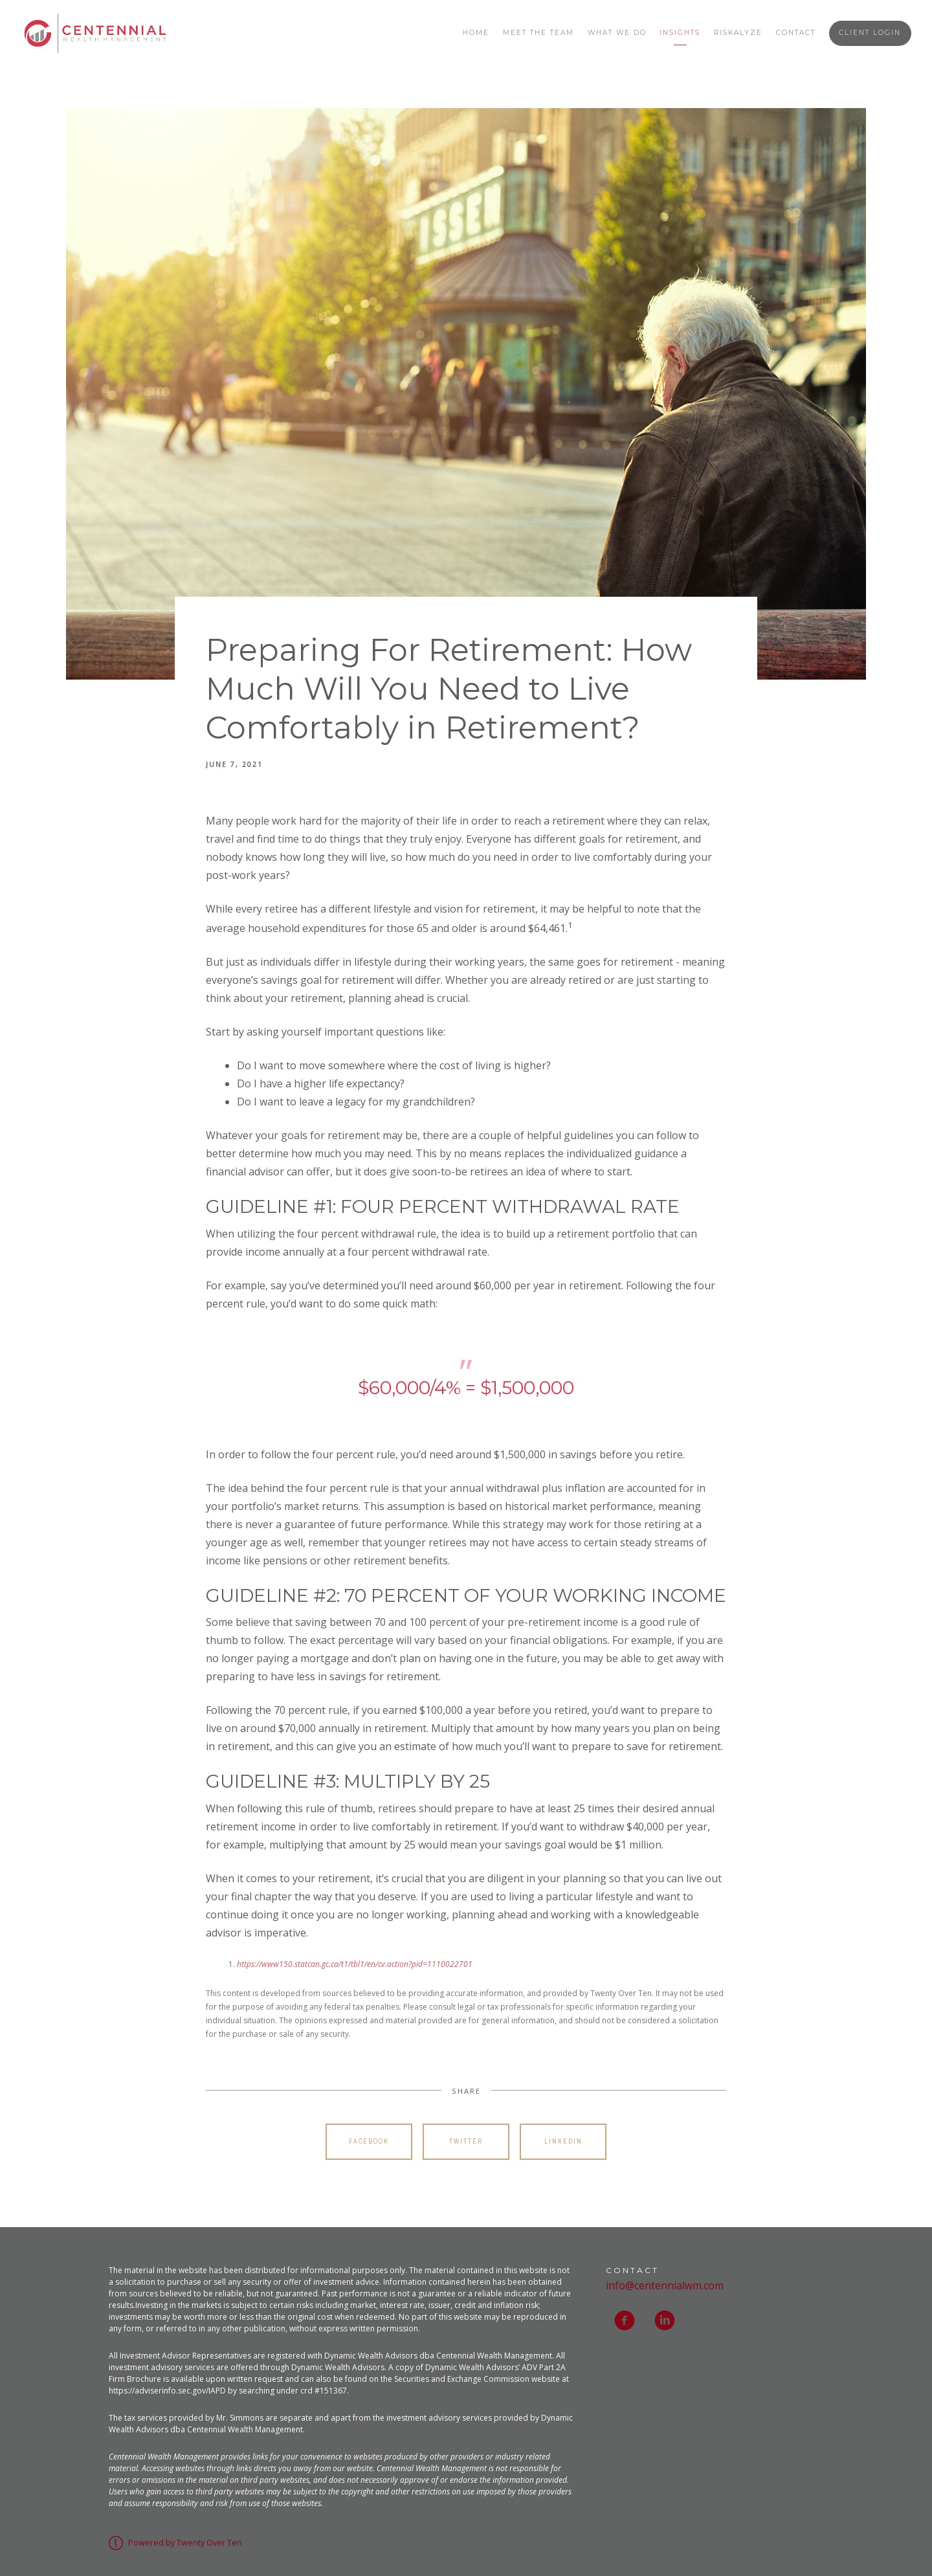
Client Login (870, 32)
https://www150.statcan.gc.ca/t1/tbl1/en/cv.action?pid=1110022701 (354, 1964)
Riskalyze (738, 32)
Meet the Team (538, 32)
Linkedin (563, 2141)
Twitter (466, 2141)
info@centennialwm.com (665, 2285)
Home (476, 32)
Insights (680, 32)
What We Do (617, 32)
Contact (796, 32)
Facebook (369, 2141)
